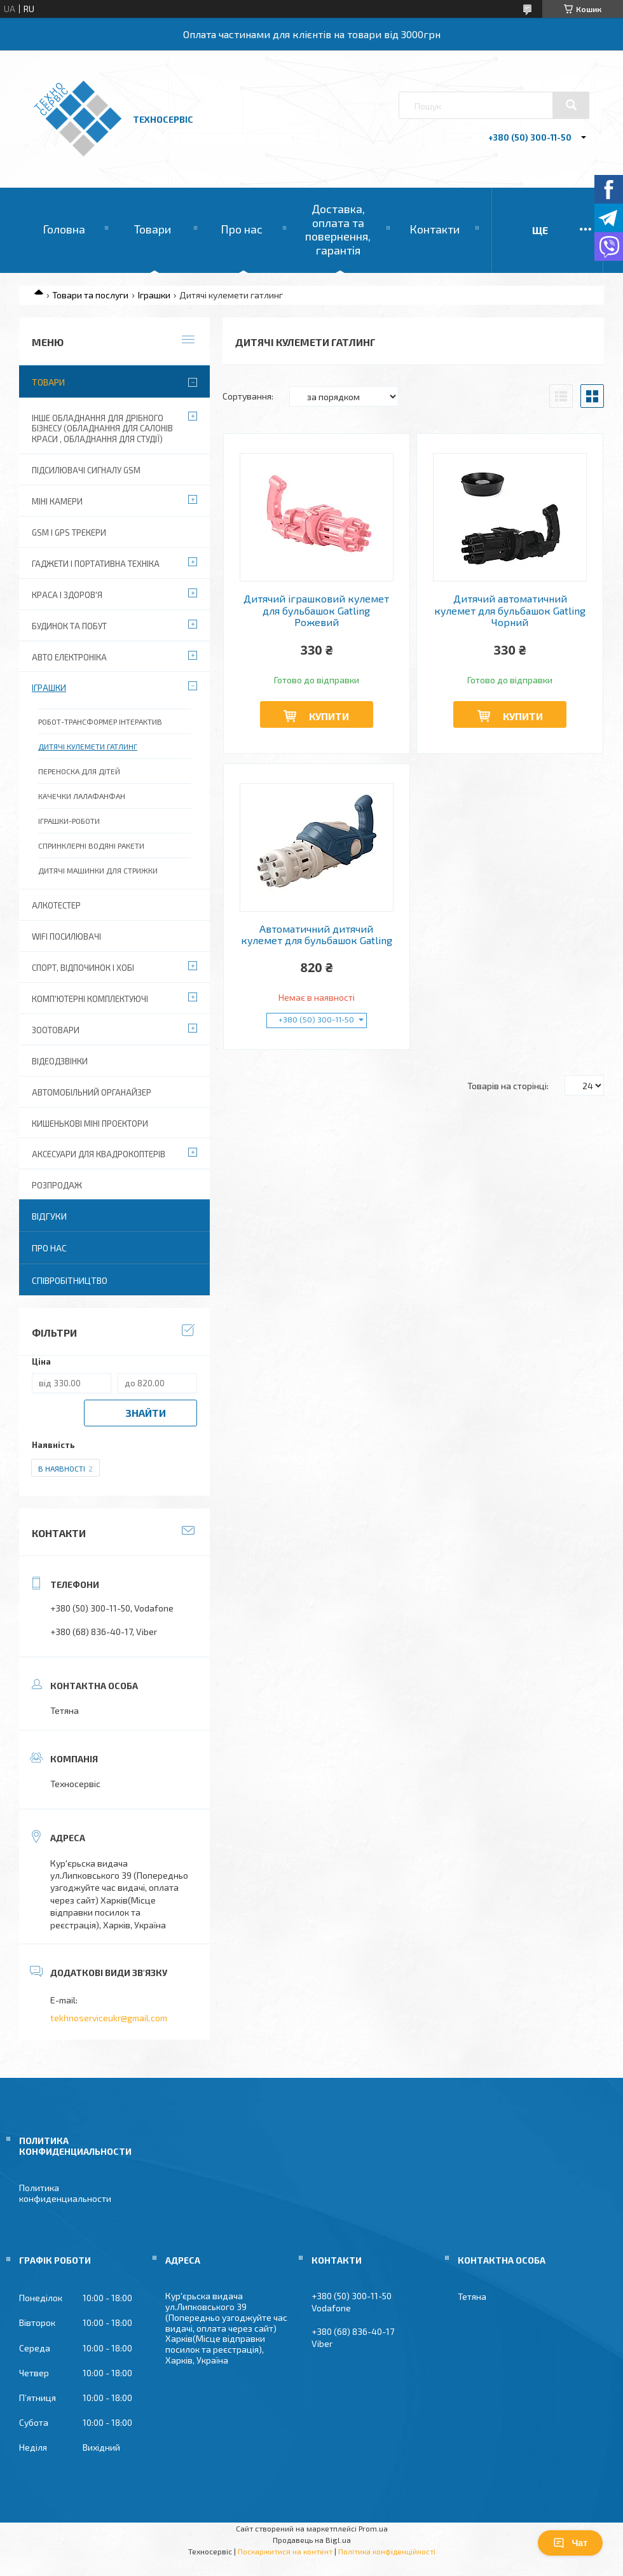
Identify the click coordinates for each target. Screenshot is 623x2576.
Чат (570, 2543)
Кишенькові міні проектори (90, 1123)
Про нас (242, 229)
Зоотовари (55, 1030)
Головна (64, 229)
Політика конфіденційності (386, 2551)
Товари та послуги (90, 294)
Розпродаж (57, 1185)
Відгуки (49, 1216)
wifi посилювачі (66, 936)
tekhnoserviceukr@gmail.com (108, 2017)
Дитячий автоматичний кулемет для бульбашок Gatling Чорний (509, 610)
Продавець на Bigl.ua (312, 2539)
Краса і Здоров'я (67, 595)
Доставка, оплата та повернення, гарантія (338, 229)
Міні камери (57, 501)
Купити (329, 716)
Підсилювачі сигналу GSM (86, 470)
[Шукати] (570, 105)
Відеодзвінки (60, 1061)
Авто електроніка (69, 657)
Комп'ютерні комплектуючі (90, 999)
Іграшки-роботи (69, 820)
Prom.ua (373, 2528)
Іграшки (154, 294)
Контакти (434, 229)
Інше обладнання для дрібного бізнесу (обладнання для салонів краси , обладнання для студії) (102, 429)
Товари (152, 229)
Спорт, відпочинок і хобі (83, 968)
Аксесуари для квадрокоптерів (98, 1154)
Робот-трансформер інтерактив (100, 721)
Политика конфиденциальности (65, 2193)
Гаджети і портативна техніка (96, 564)
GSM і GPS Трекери (69, 532)
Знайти (145, 1413)
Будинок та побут (69, 626)
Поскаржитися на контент (285, 2551)
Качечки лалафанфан (81, 795)
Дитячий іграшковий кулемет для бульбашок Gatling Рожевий (316, 610)
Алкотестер (56, 905)
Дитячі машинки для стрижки (98, 870)
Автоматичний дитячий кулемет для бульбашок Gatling (316, 934)
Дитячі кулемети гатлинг (87, 746)
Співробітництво (69, 1280)
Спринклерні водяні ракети (91, 845)
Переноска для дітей (79, 771)
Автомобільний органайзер (91, 1092)
